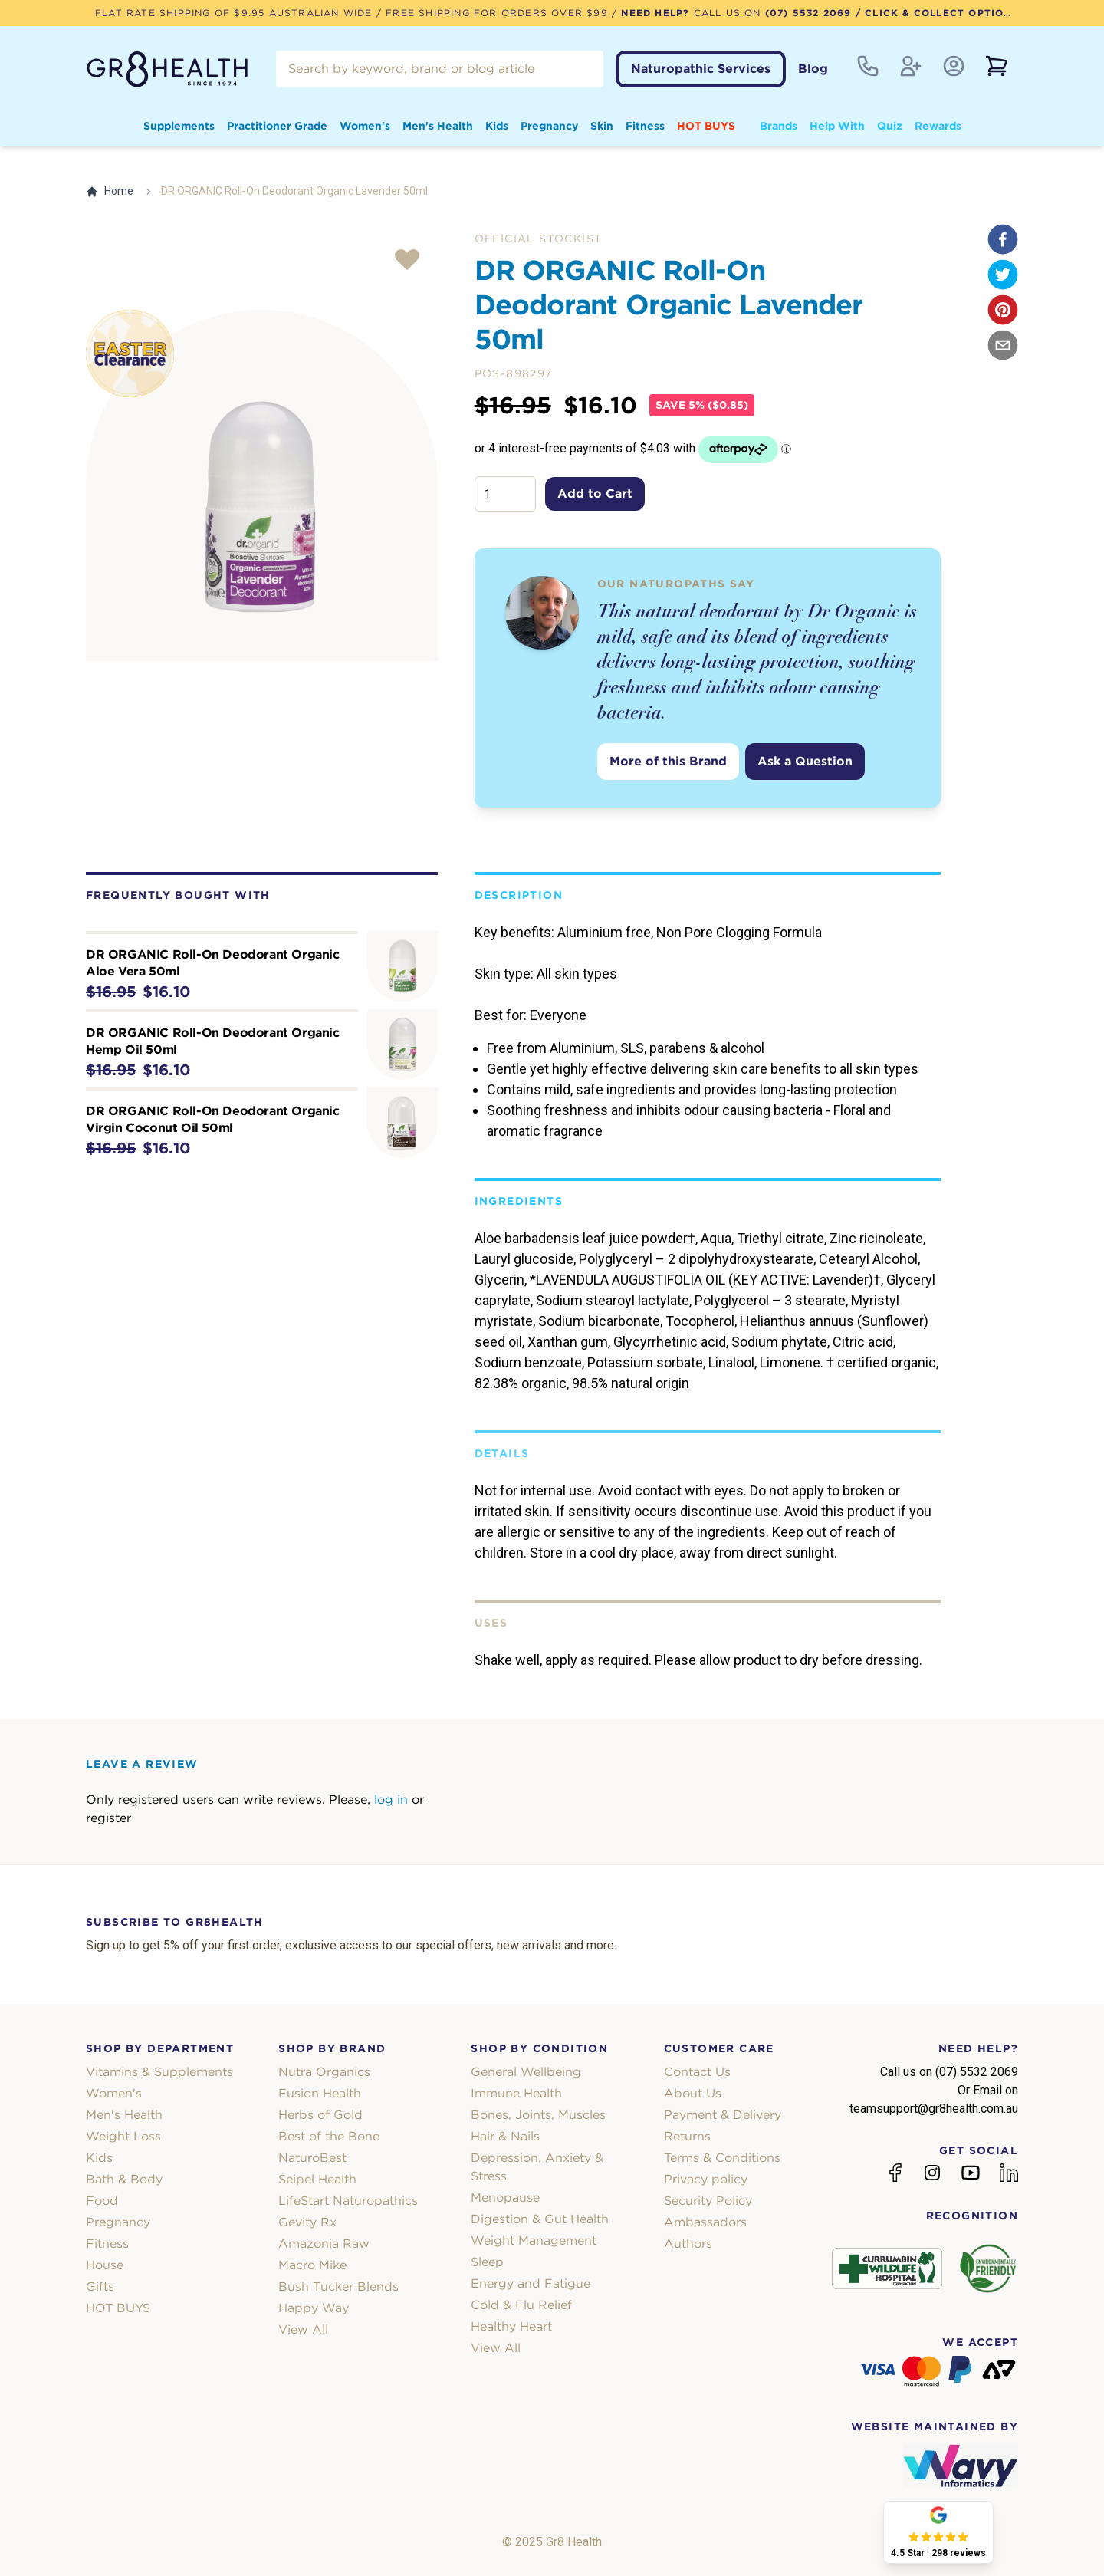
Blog (813, 68)
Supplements (179, 126)
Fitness (645, 126)
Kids (496, 126)
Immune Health (516, 2093)
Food (102, 2200)
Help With (837, 126)
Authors (688, 2243)
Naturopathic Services (700, 68)
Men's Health (437, 126)
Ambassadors (705, 2222)
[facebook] (1002, 239)
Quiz (889, 126)
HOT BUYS (706, 126)
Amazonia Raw (324, 2243)
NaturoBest (312, 2157)
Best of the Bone (329, 2136)
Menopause (505, 2197)
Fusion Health (319, 2093)
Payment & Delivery (722, 2114)
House (104, 2265)
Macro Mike (312, 2265)
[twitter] (1002, 274)
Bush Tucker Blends (338, 2286)
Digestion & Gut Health (540, 2219)
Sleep (487, 2262)
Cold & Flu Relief (521, 2305)
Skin (601, 126)
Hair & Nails (505, 2136)
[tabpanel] (262, 486)
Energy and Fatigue (530, 2283)
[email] (1002, 345)
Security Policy (708, 2200)
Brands (778, 126)
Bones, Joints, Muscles (538, 2114)
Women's (365, 126)
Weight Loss (123, 2136)
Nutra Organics (324, 2071)
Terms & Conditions (722, 2157)
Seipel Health (317, 2179)
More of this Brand (668, 761)
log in (391, 1799)
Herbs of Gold (320, 2114)
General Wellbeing (526, 2071)
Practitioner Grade (277, 126)
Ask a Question (805, 761)
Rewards (938, 126)
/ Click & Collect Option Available (964, 12)
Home (109, 191)
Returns (687, 2136)
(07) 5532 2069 (808, 12)
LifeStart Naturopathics (348, 2200)
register (108, 1818)
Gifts (100, 2286)
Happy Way (313, 2308)
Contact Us (697, 2071)
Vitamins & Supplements (159, 2071)
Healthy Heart (511, 2326)
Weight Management (533, 2240)
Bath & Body (124, 2179)
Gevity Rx (307, 2222)
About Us (692, 2093)
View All (303, 2329)
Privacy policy (706, 2179)
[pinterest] (1002, 309)
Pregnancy (549, 126)
